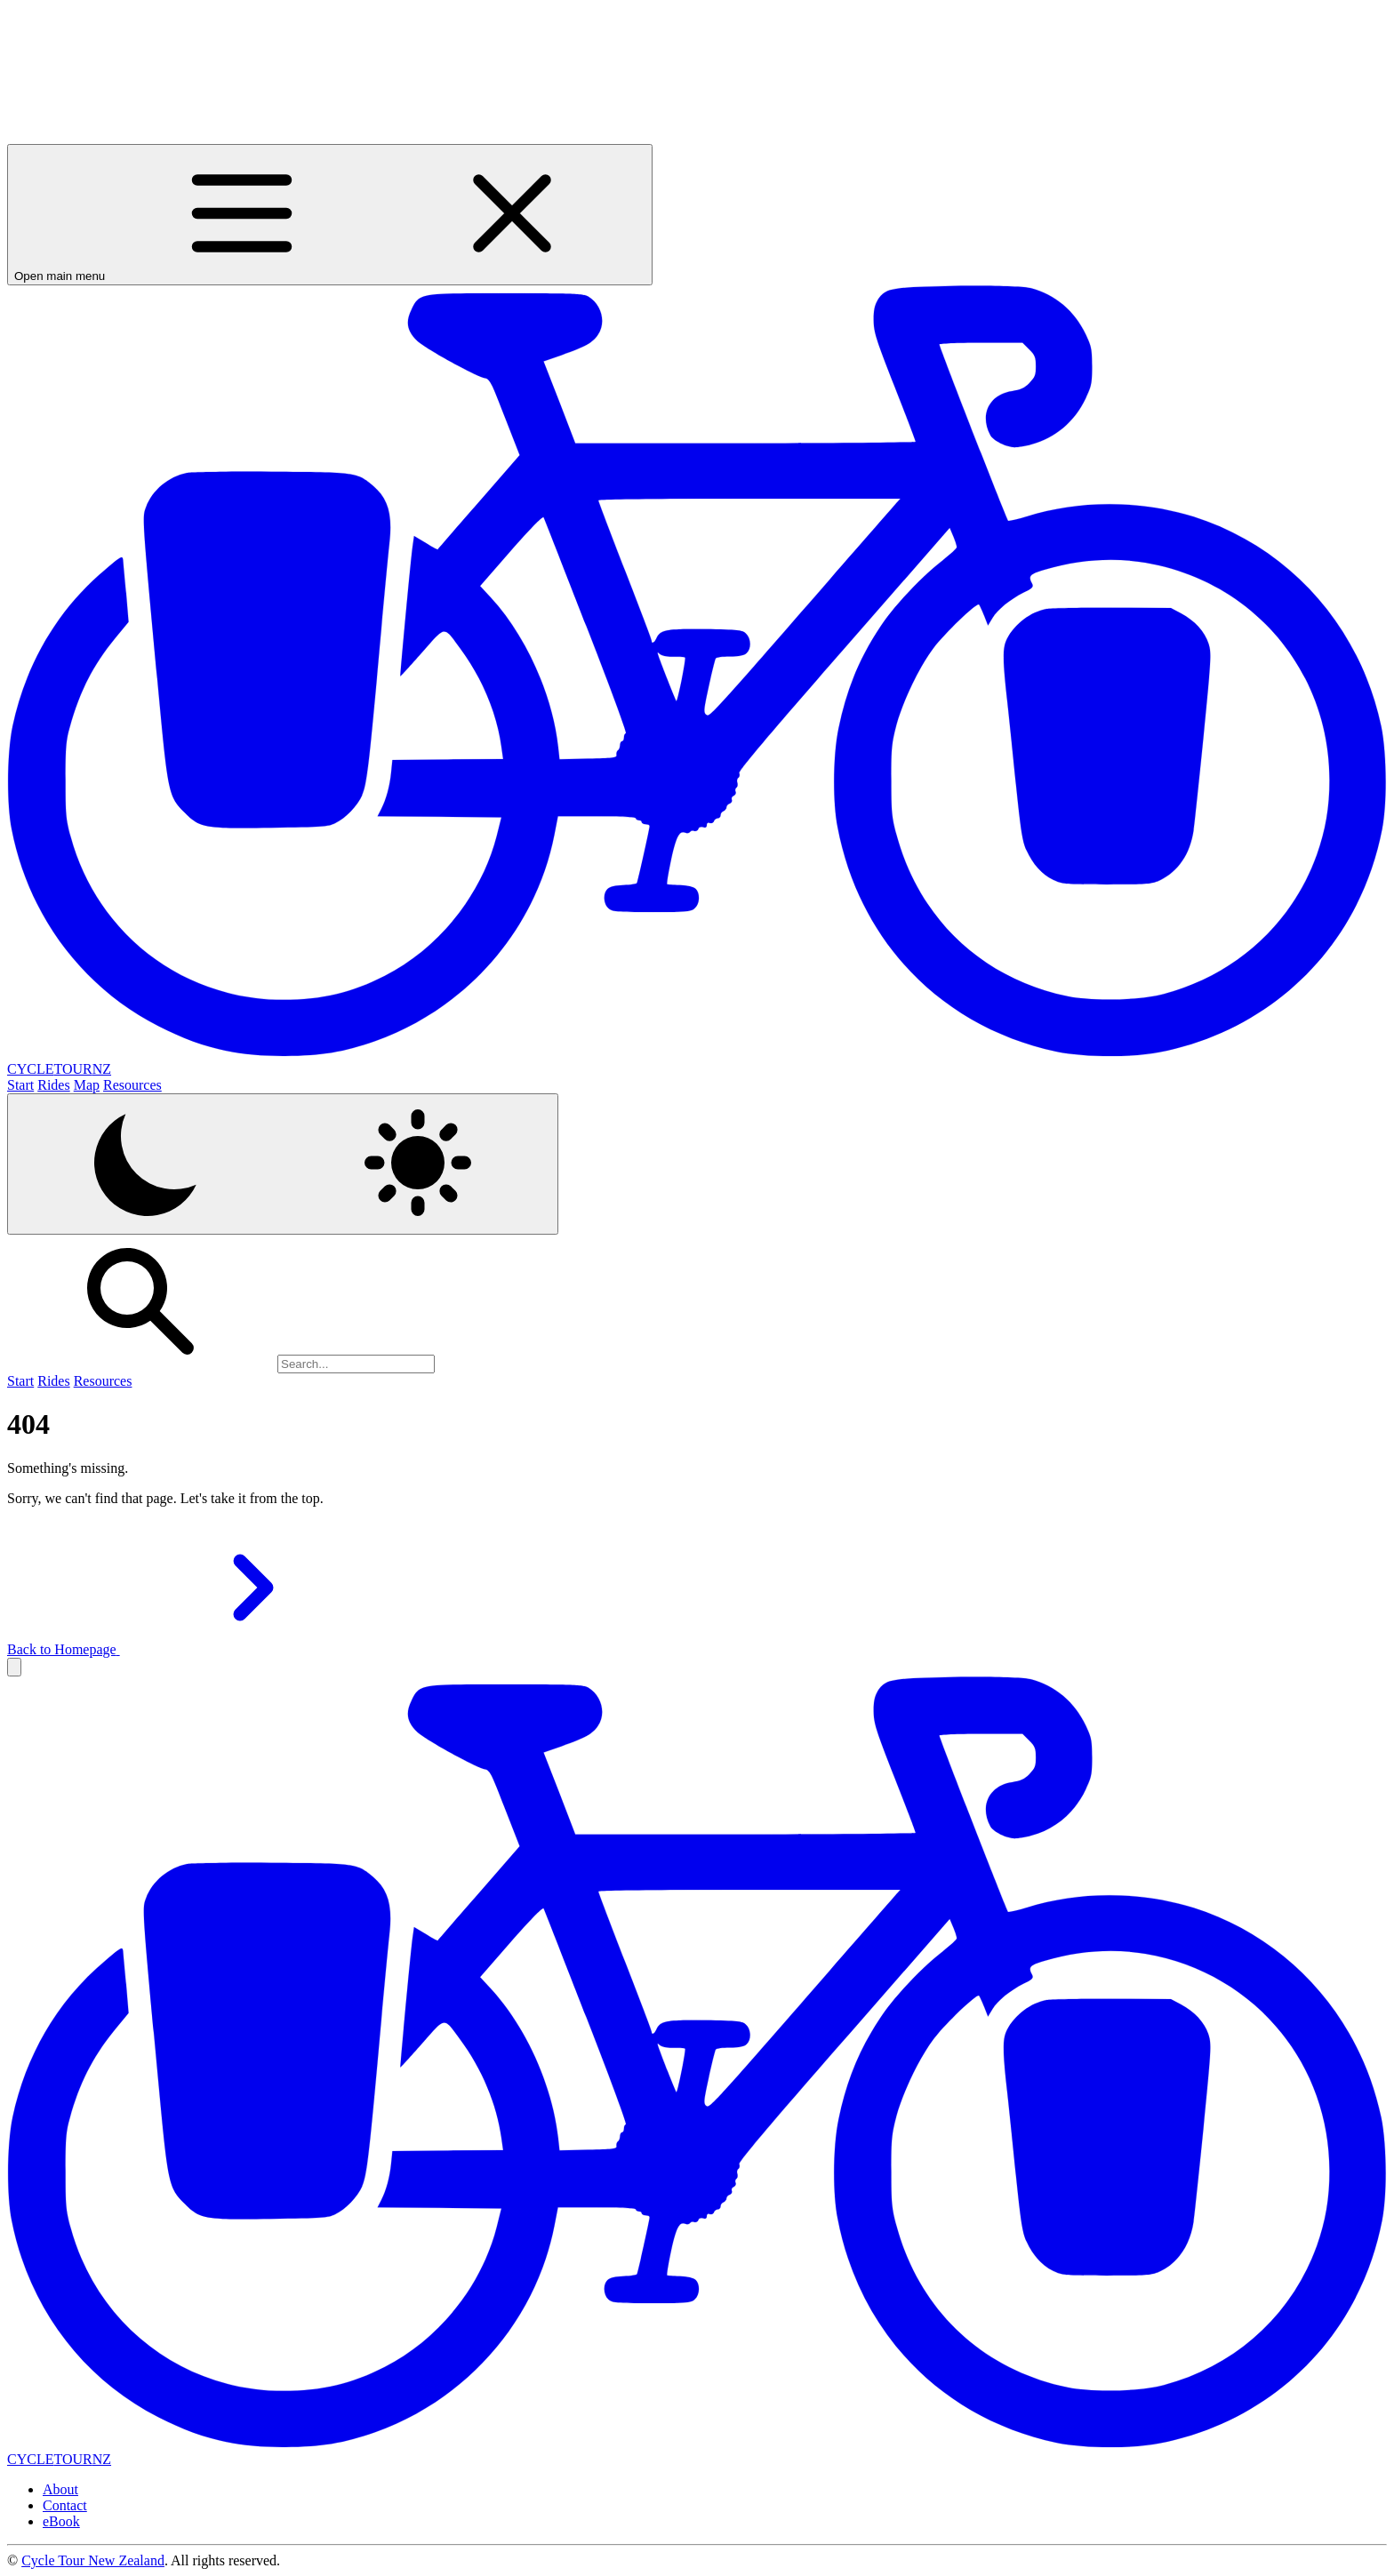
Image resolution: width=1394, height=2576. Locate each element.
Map (87, 1084)
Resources (132, 1084)
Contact (65, 2505)
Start (20, 1084)
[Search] (356, 1364)
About (60, 2489)
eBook (61, 2521)
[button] (14, 1667)
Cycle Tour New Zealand (92, 2560)
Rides (53, 1084)
